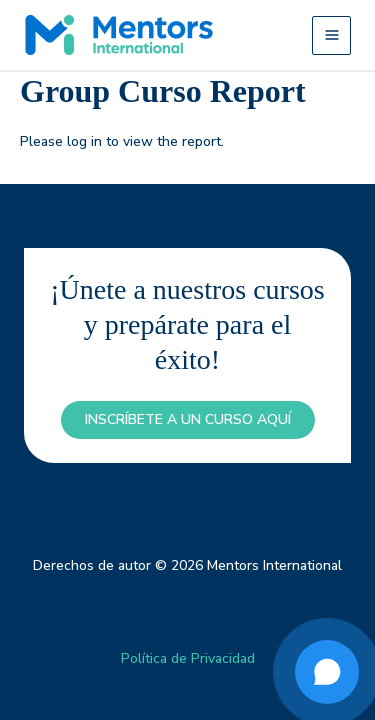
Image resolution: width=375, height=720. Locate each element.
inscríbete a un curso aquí (188, 419)
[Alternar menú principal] (331, 35)
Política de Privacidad (188, 658)
